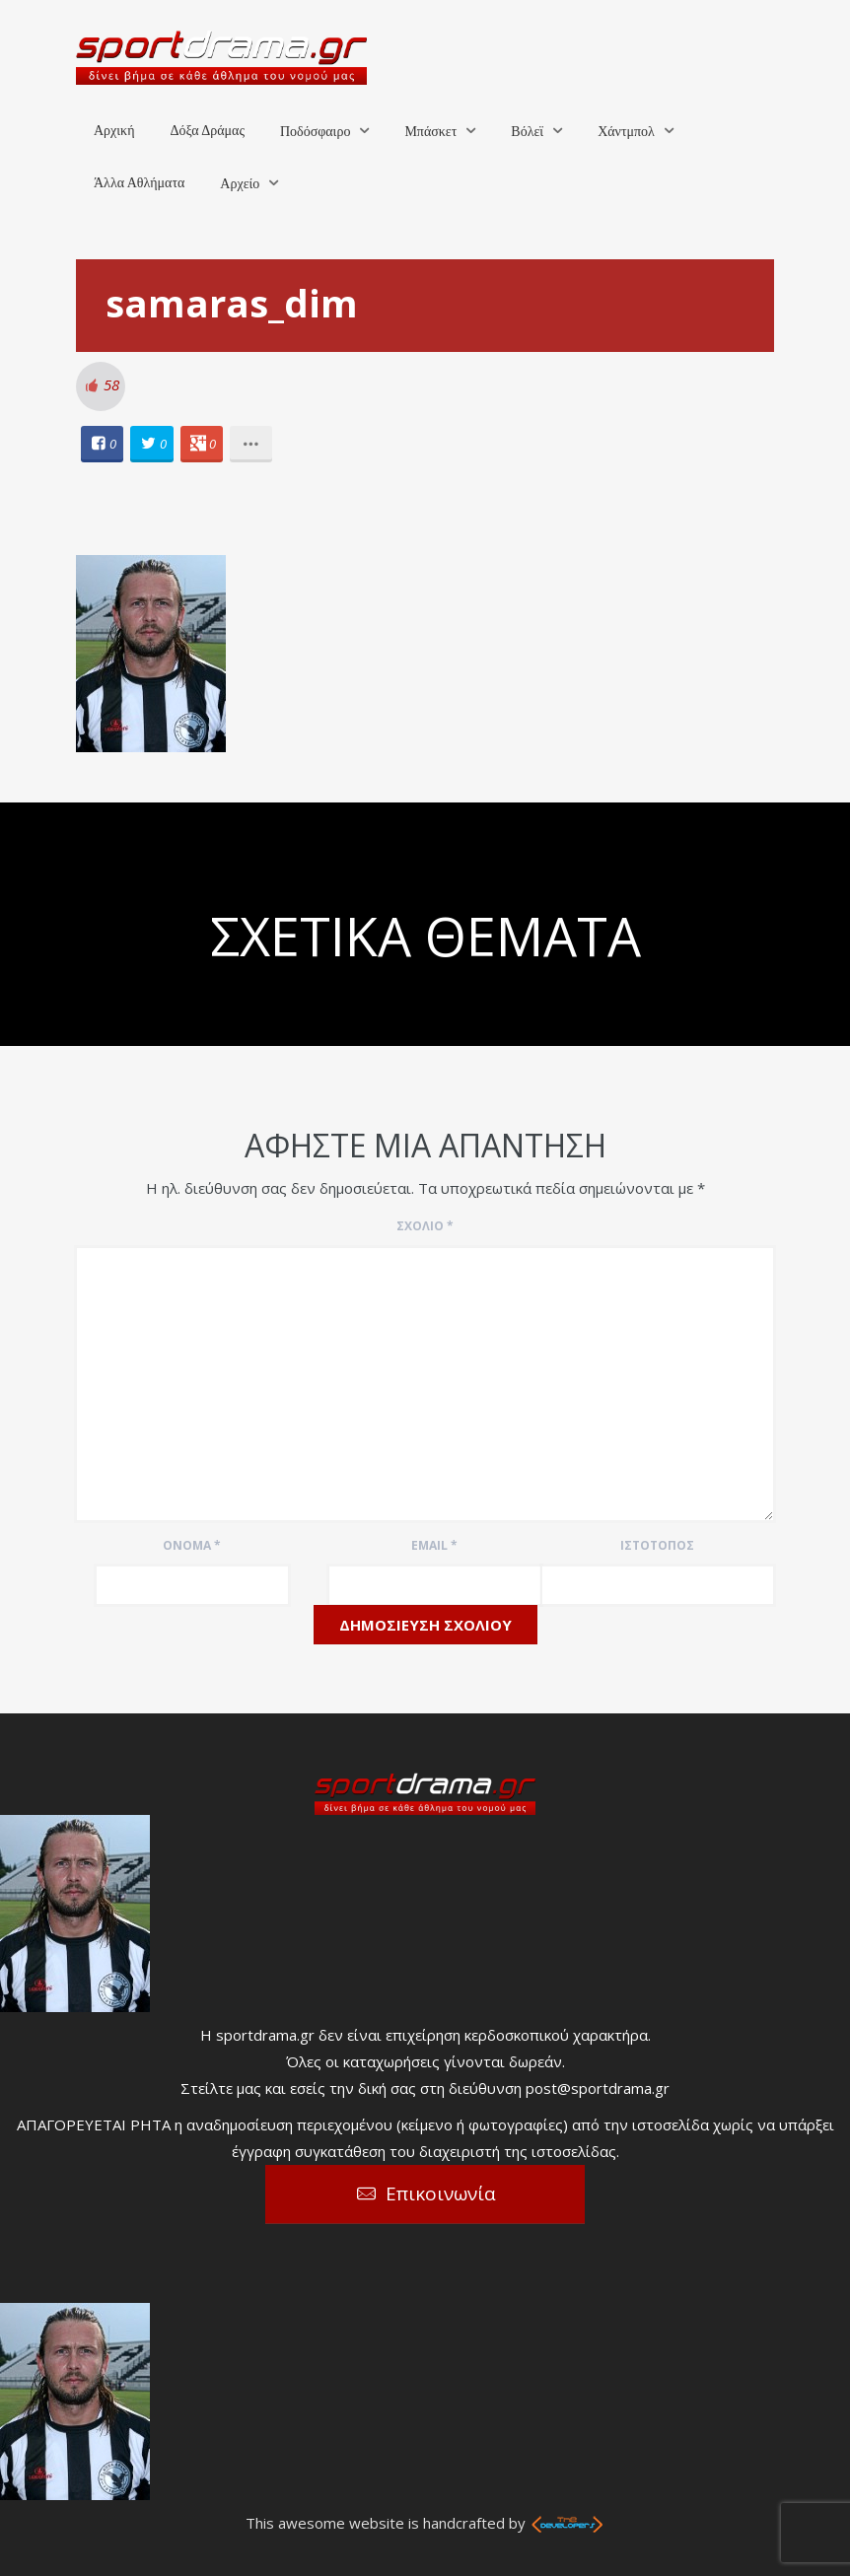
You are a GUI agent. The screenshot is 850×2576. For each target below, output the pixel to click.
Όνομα (192, 1545)
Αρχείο (239, 183)
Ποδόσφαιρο (315, 131)
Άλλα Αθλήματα (139, 182)
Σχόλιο (425, 1226)
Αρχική (114, 130)
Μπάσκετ (430, 131)
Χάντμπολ (626, 131)
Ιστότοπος (657, 1545)
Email (434, 1545)
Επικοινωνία (441, 2193)
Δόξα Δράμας (207, 130)
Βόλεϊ (527, 131)
